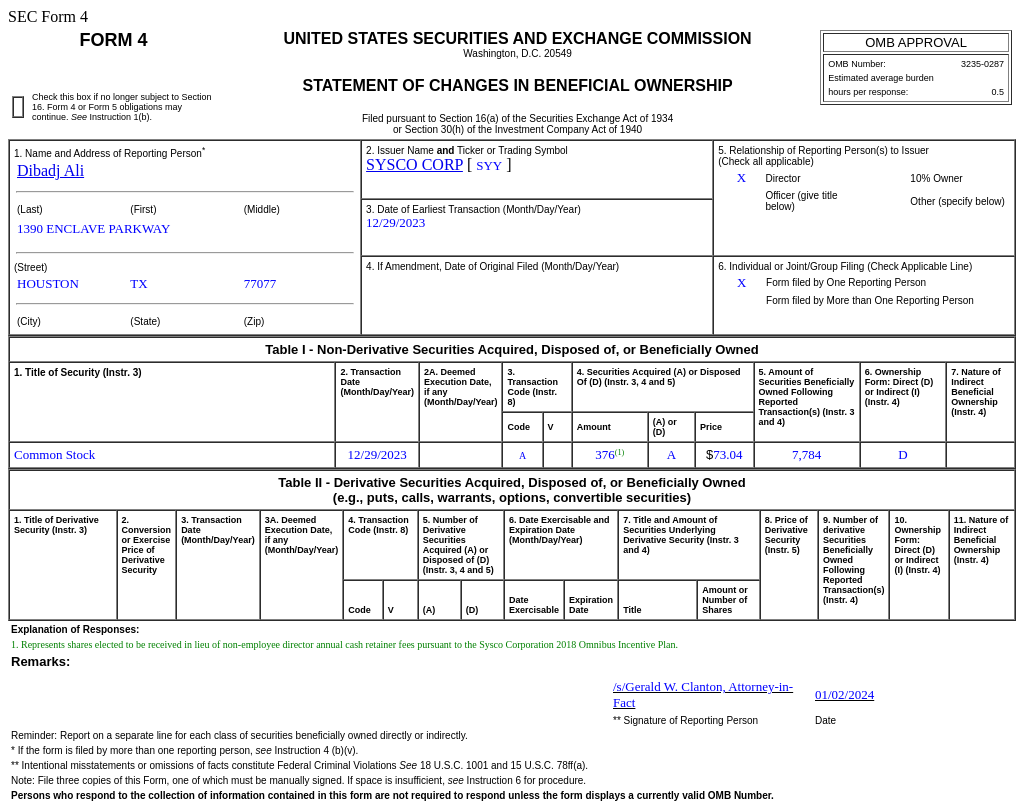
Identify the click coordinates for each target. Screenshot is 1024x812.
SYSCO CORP (414, 164)
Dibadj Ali (50, 170)
